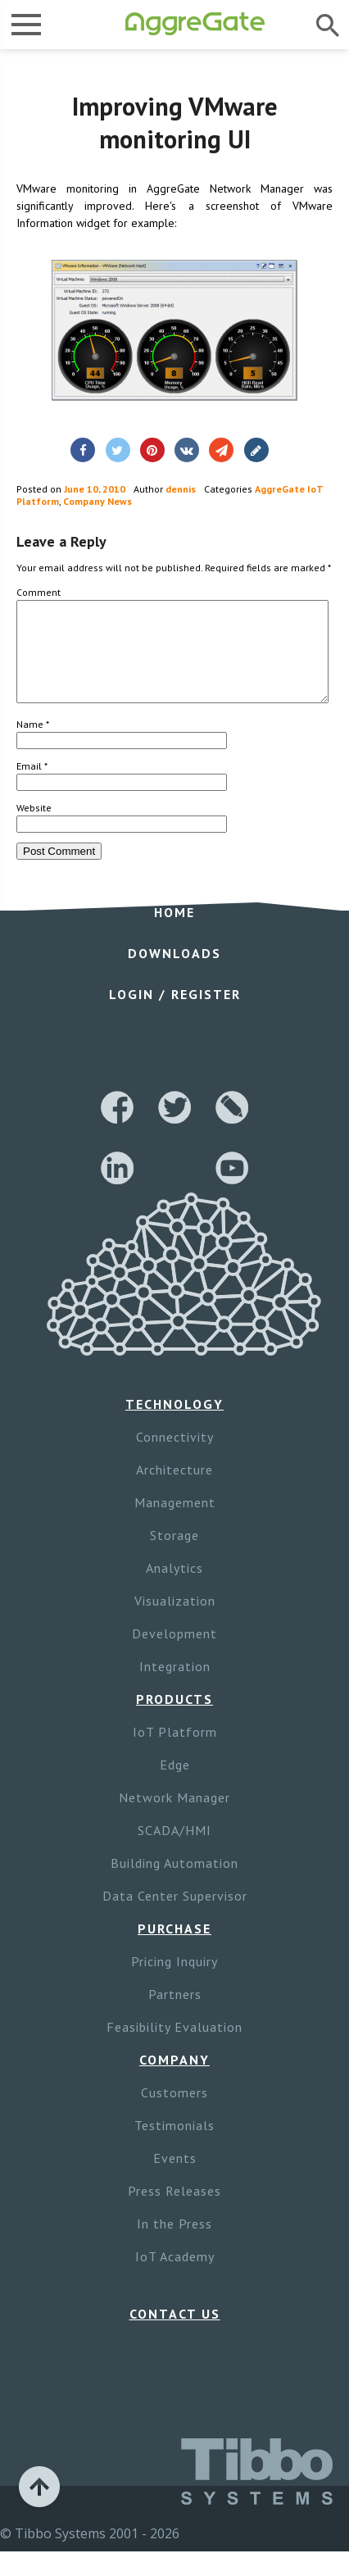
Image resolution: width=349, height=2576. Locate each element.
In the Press (174, 2243)
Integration (175, 1686)
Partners (175, 2014)
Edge (175, 1784)
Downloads (174, 973)
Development (174, 1653)
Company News (97, 501)
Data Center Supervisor (174, 1915)
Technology (174, 1423)
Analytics (174, 1587)
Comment (38, 592)
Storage (174, 1555)
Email (32, 785)
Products (174, 1719)
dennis (180, 489)
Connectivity (175, 1456)
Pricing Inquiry (174, 1981)
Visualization (174, 1620)
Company (174, 2079)
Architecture (174, 1489)
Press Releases (174, 2210)
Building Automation (174, 1882)
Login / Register (175, 1014)
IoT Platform (175, 1751)
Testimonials (174, 2145)
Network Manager (174, 1817)
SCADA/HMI (174, 1850)
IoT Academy (175, 2276)
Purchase (174, 1948)
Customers (174, 2112)
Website (34, 827)
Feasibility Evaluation (174, 2046)
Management (174, 1522)
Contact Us (174, 2333)
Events (175, 2177)
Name (32, 744)
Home (174, 932)
